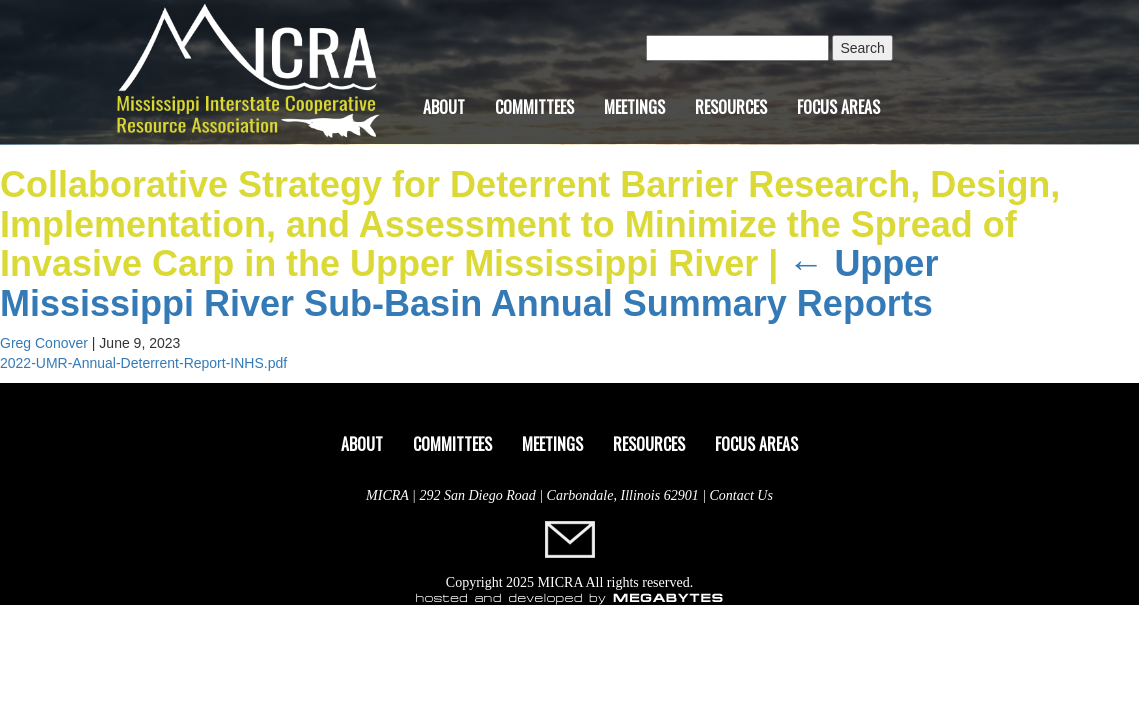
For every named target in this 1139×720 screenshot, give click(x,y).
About (444, 107)
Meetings (634, 107)
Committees (534, 107)
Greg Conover (44, 343)
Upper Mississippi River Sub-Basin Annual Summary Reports (469, 283)
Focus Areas (838, 107)
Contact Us (741, 495)
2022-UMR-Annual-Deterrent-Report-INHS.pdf (143, 363)
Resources (731, 107)
